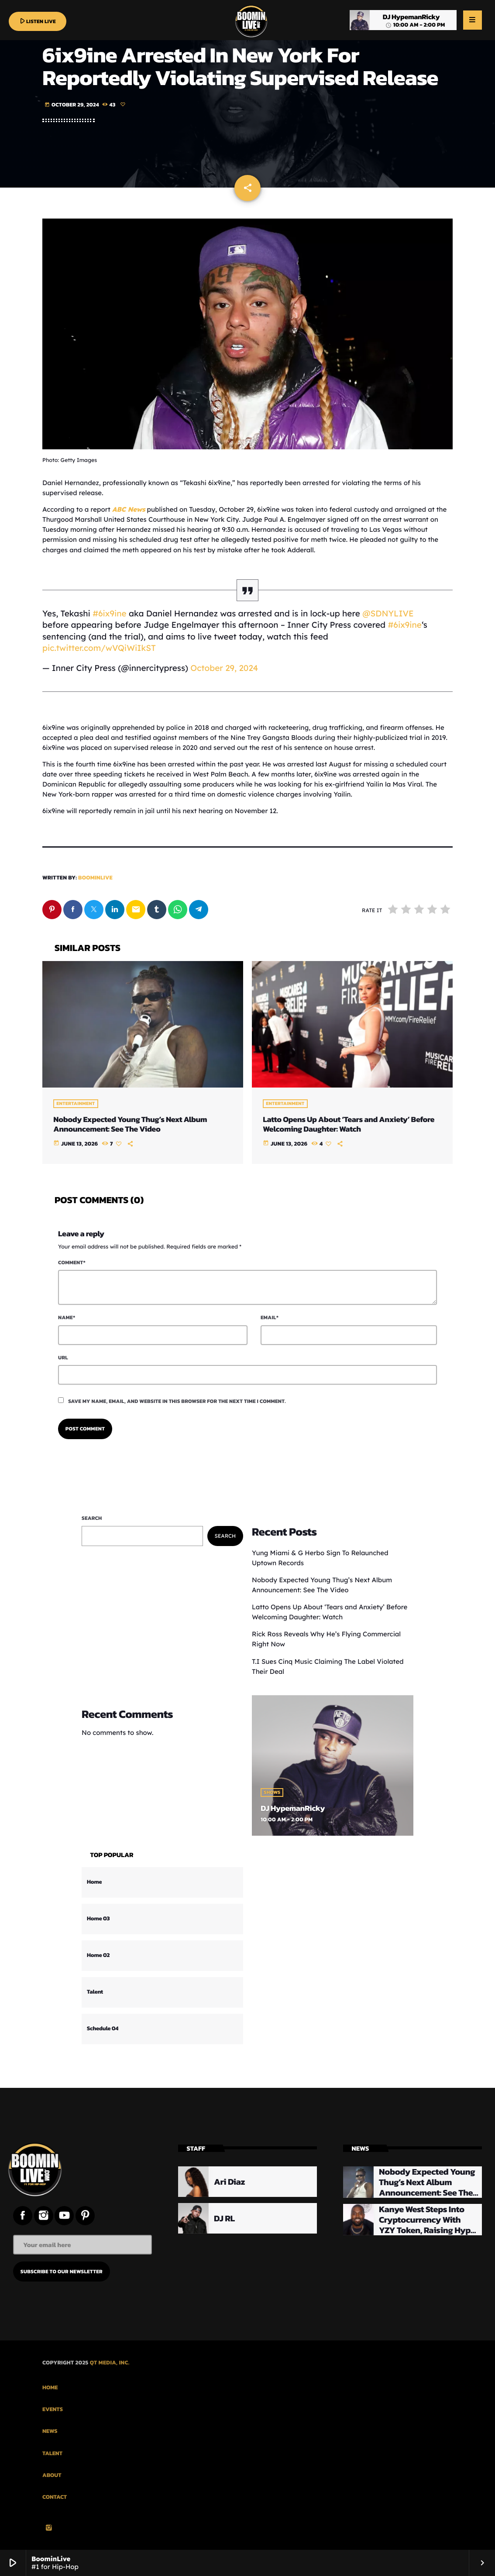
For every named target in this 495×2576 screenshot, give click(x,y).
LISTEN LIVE (37, 21)
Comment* (72, 1262)
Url (63, 1358)
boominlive (95, 878)
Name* (66, 1317)
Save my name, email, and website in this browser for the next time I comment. (177, 1401)
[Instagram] (48, 2528)
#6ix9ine (110, 613)
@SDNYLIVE (388, 613)
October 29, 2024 (224, 668)
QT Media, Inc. (110, 2363)
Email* (269, 1317)
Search (92, 1518)
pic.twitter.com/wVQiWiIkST (99, 648)
